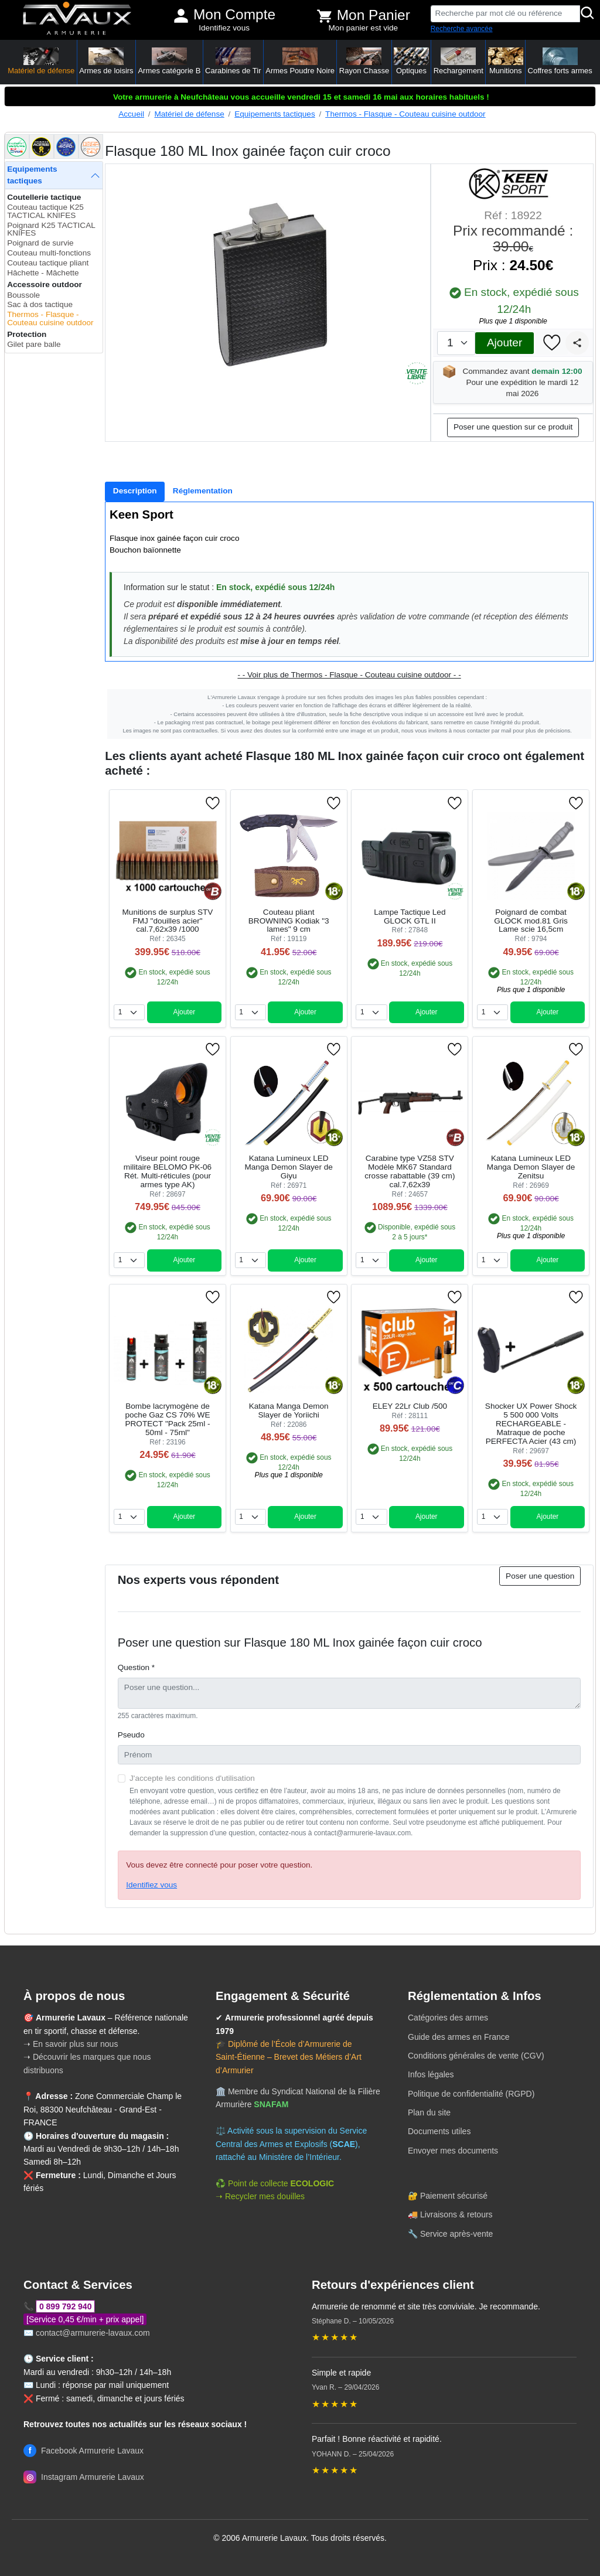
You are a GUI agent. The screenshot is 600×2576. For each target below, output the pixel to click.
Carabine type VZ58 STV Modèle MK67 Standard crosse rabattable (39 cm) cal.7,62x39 (409, 1171)
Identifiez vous (224, 27)
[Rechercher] (587, 13)
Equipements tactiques (274, 114)
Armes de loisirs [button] (106, 61)
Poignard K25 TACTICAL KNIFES (51, 229)
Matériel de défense (189, 114)
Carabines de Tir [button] (233, 61)
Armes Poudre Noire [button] (300, 61)
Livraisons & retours (456, 2214)
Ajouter (504, 342)
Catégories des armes (448, 2017)
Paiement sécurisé (454, 2195)
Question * (136, 1667)
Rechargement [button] (458, 61)
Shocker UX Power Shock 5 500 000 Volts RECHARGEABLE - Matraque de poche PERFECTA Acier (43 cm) (531, 1424)
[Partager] (577, 343)
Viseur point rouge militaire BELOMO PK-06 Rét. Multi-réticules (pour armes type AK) (168, 1171)
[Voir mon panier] (324, 16)
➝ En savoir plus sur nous (70, 2044)
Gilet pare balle (33, 344)
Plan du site (429, 2112)
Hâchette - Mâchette (43, 272)
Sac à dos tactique (40, 304)
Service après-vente (456, 2233)
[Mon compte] (181, 16)
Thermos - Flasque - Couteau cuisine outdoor (405, 114)
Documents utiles (439, 2131)
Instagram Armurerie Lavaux (83, 2477)
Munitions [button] (505, 61)
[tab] (135, 492)
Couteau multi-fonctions (49, 252)
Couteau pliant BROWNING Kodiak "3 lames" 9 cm (288, 921)
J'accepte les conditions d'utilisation (192, 1778)
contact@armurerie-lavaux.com (93, 2333)
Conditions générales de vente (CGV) (476, 2055)
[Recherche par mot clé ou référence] (505, 13)
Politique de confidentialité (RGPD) (471, 2093)
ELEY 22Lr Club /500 (410, 1406)
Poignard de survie (40, 242)
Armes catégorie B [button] (169, 61)
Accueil (131, 114)
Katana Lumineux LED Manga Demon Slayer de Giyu (288, 1167)
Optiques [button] (411, 61)
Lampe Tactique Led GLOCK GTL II (409, 916)
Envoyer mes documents (453, 2150)
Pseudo (131, 1734)
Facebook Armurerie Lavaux (83, 2450)
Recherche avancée (462, 29)
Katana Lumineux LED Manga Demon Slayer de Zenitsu (531, 1167)
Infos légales (431, 2074)
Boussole (23, 295)
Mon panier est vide (363, 27)
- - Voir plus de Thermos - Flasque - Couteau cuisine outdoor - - (349, 674)
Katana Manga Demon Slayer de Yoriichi (289, 1410)
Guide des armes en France (459, 2037)
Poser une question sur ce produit (513, 426)
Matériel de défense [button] (41, 61)
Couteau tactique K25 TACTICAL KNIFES (45, 211)
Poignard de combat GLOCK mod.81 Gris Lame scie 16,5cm (530, 921)
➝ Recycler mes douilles (260, 2196)
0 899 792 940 (65, 2306)
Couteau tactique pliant (47, 262)
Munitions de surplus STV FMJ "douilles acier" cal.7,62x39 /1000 (167, 921)
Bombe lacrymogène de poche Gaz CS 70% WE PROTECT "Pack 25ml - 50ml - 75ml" (167, 1419)
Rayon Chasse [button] (364, 61)
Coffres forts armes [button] (560, 61)
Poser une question (540, 1576)
